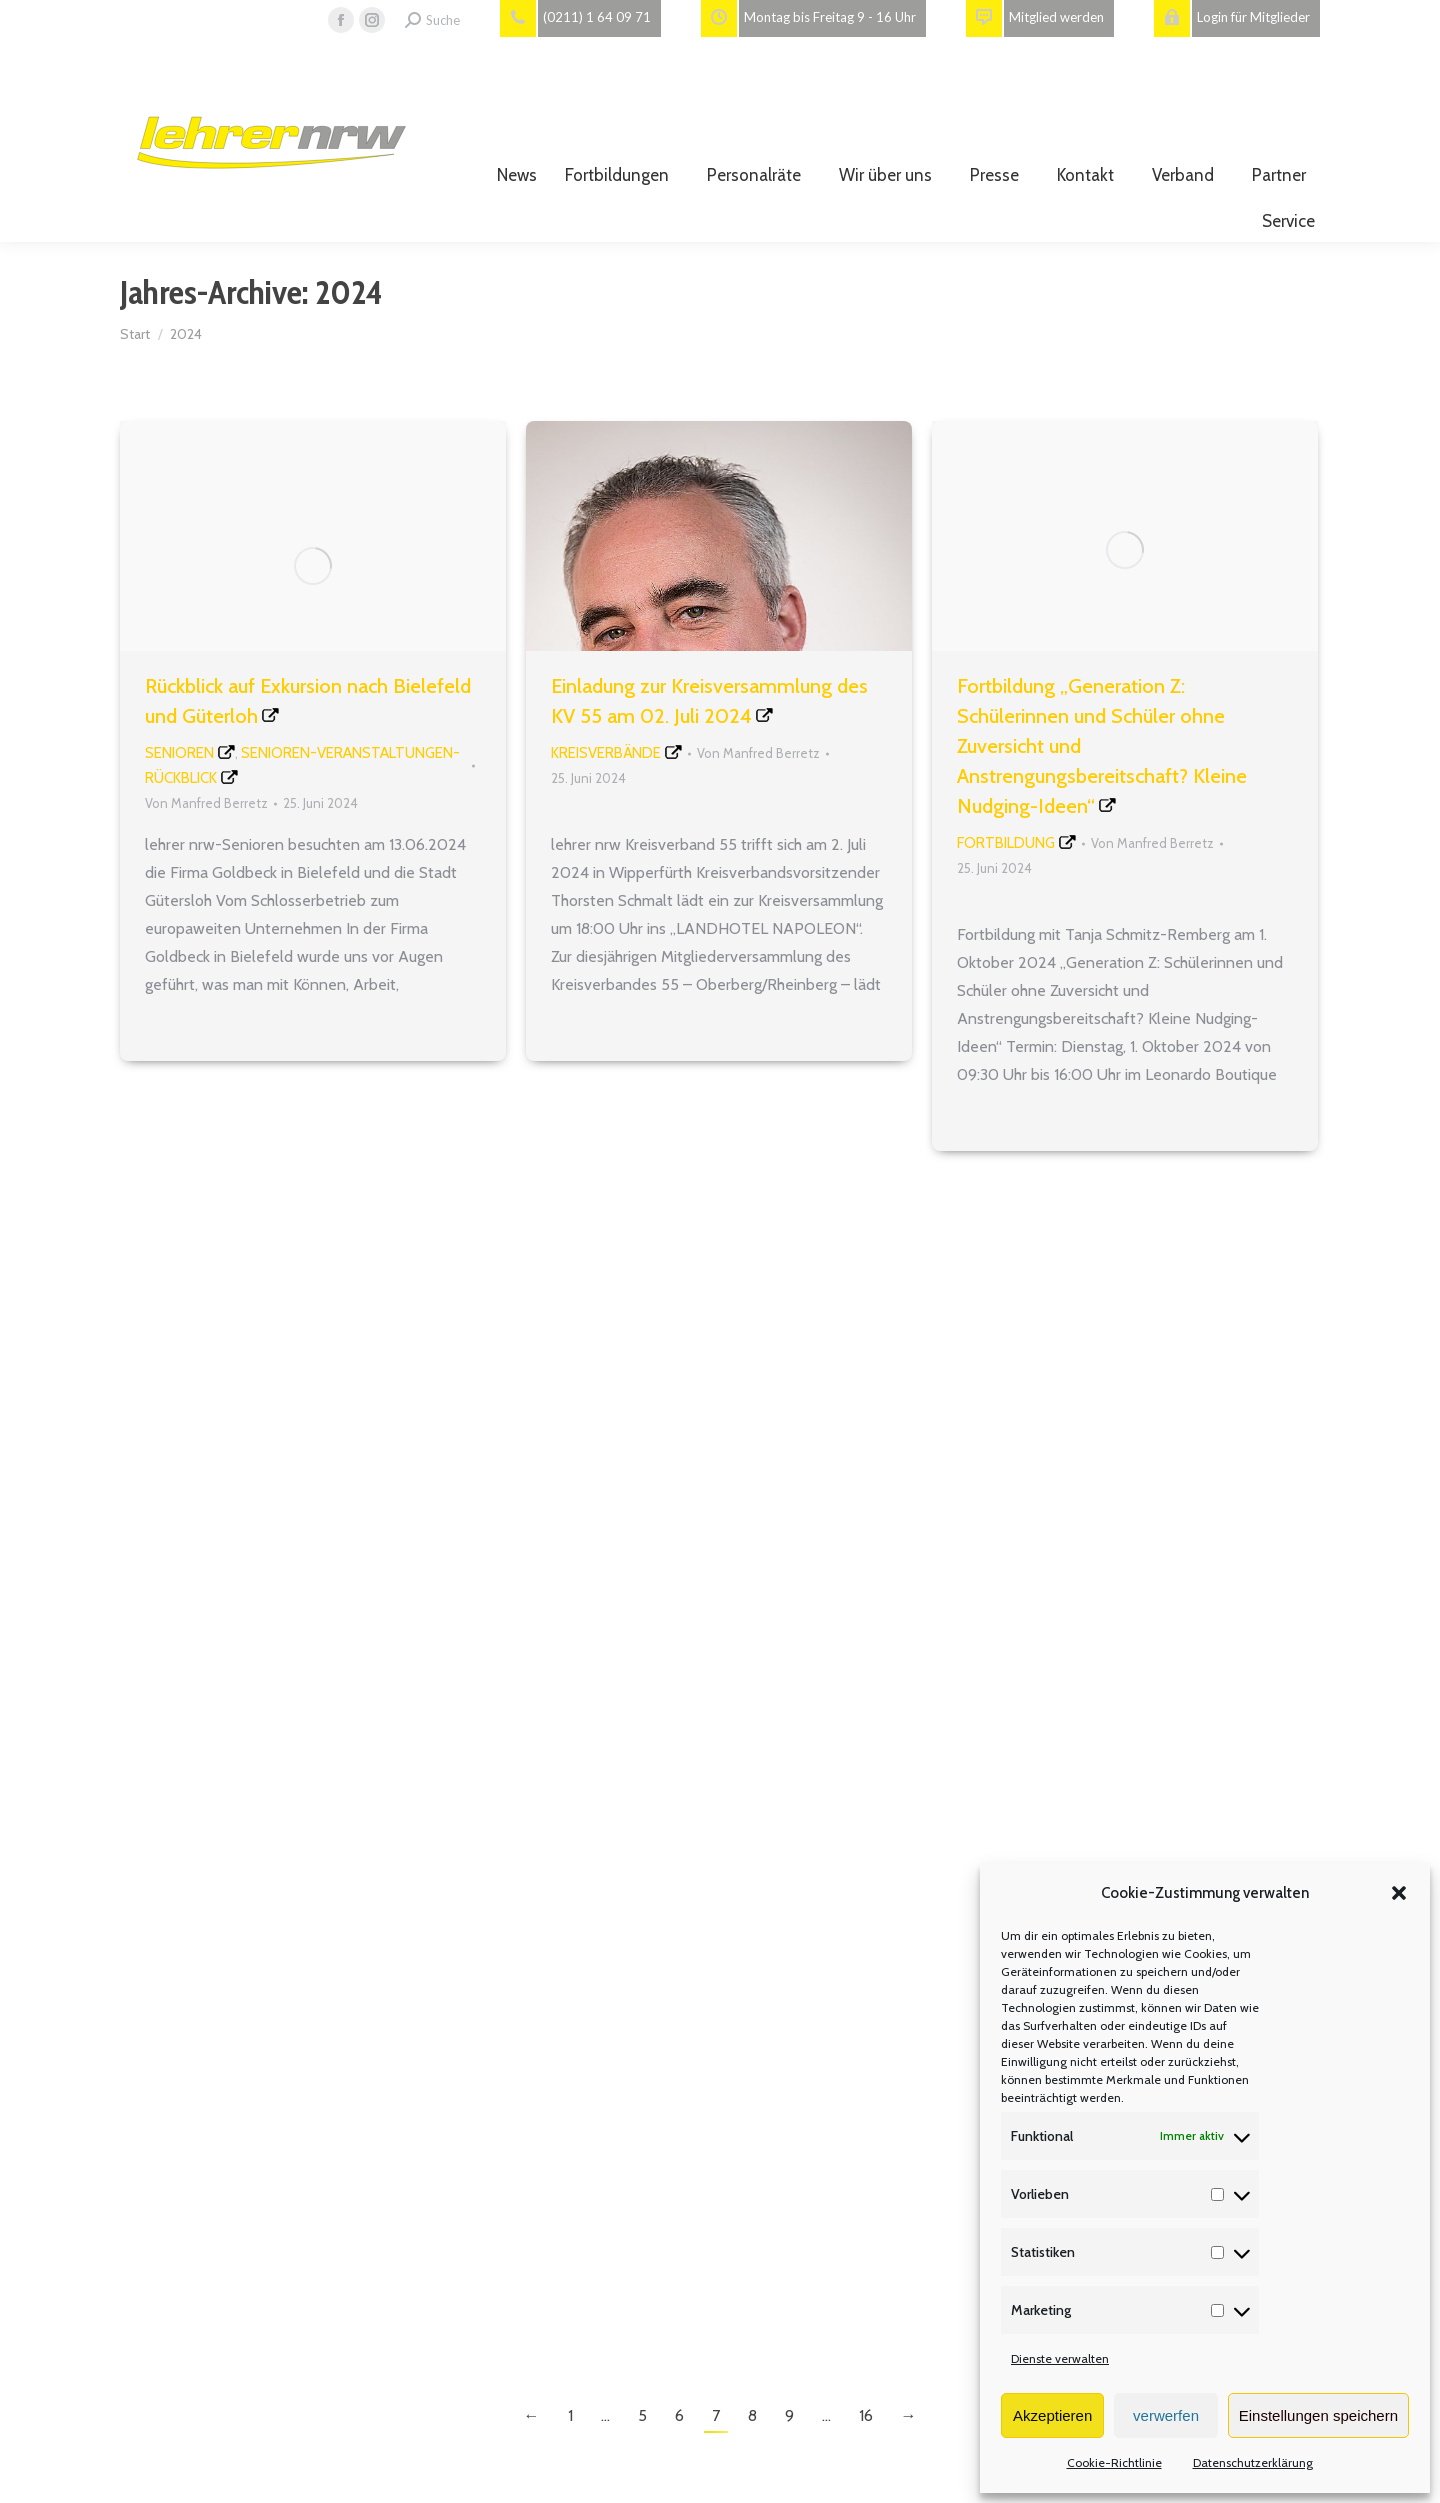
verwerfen (1166, 2415)
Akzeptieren (1052, 2415)
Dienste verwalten (1060, 2358)
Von (206, 803)
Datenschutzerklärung (1253, 2462)
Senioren (179, 753)
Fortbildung (1006, 843)
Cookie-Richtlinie (1114, 2462)
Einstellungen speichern (1318, 2415)
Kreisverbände (606, 753)
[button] (1399, 1893)
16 (866, 2415)
